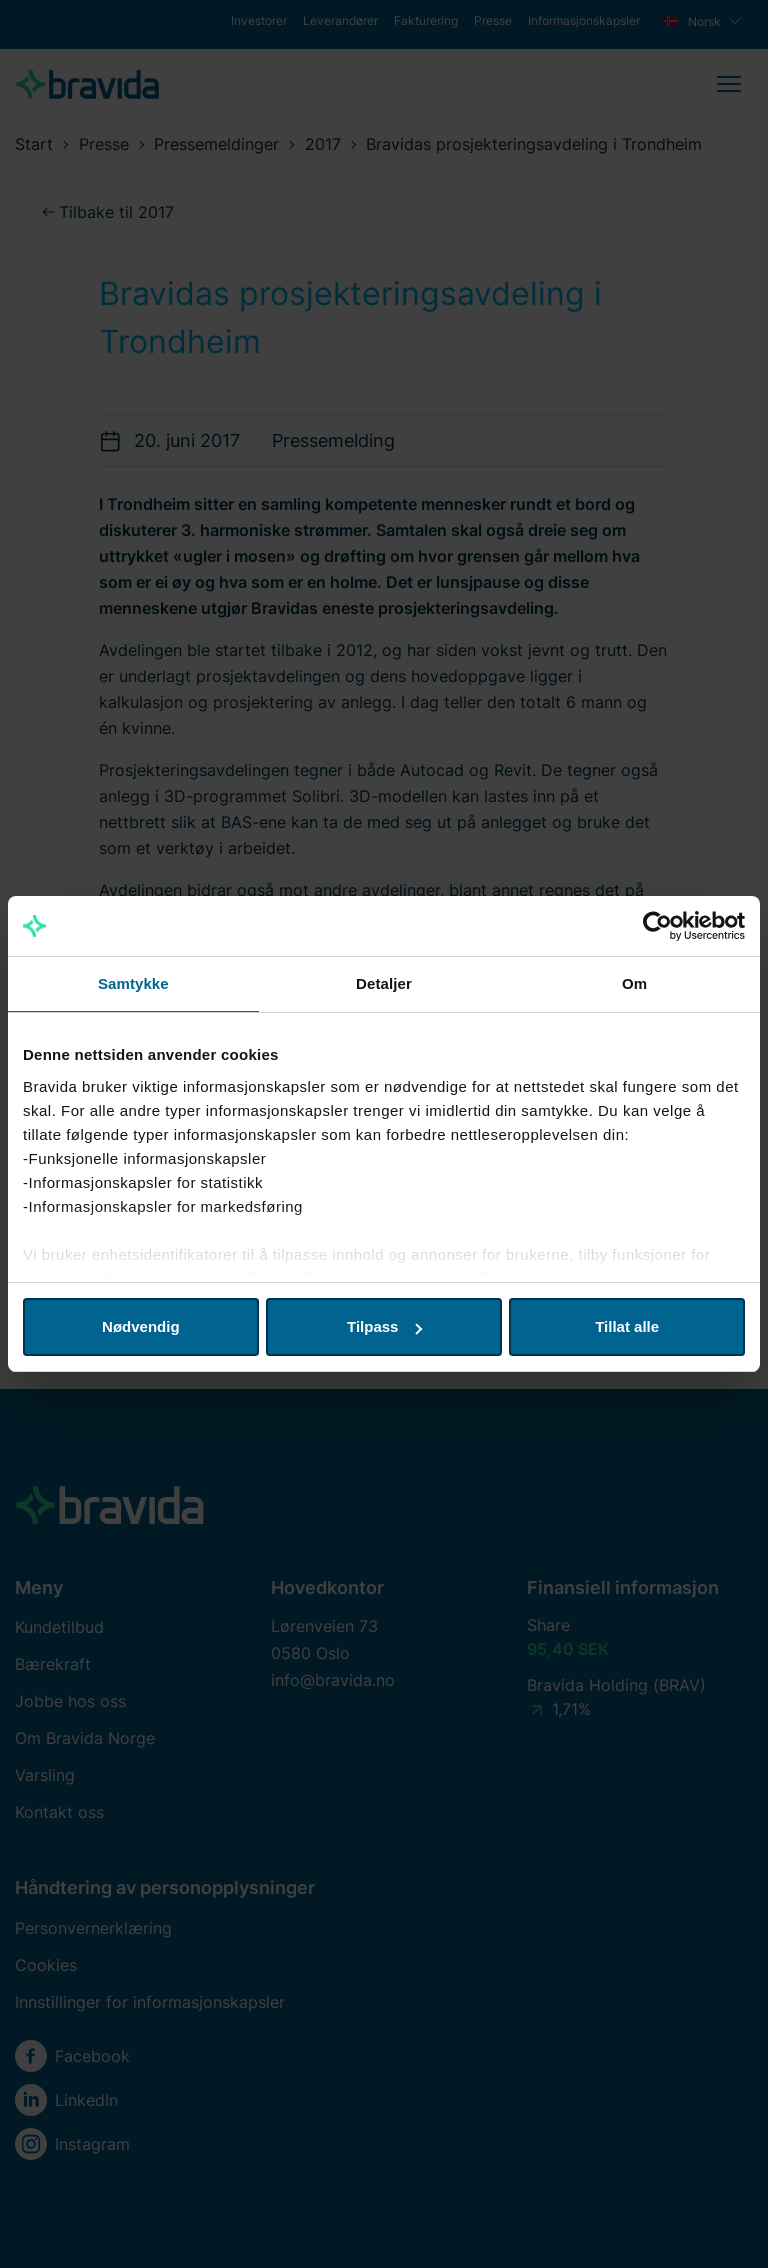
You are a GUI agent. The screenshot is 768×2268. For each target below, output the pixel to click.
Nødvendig (141, 1326)
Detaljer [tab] (384, 983)
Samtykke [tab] (133, 983)
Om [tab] (634, 983)
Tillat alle (627, 1326)
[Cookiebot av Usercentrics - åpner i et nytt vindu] (657, 926)
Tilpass (384, 1326)
